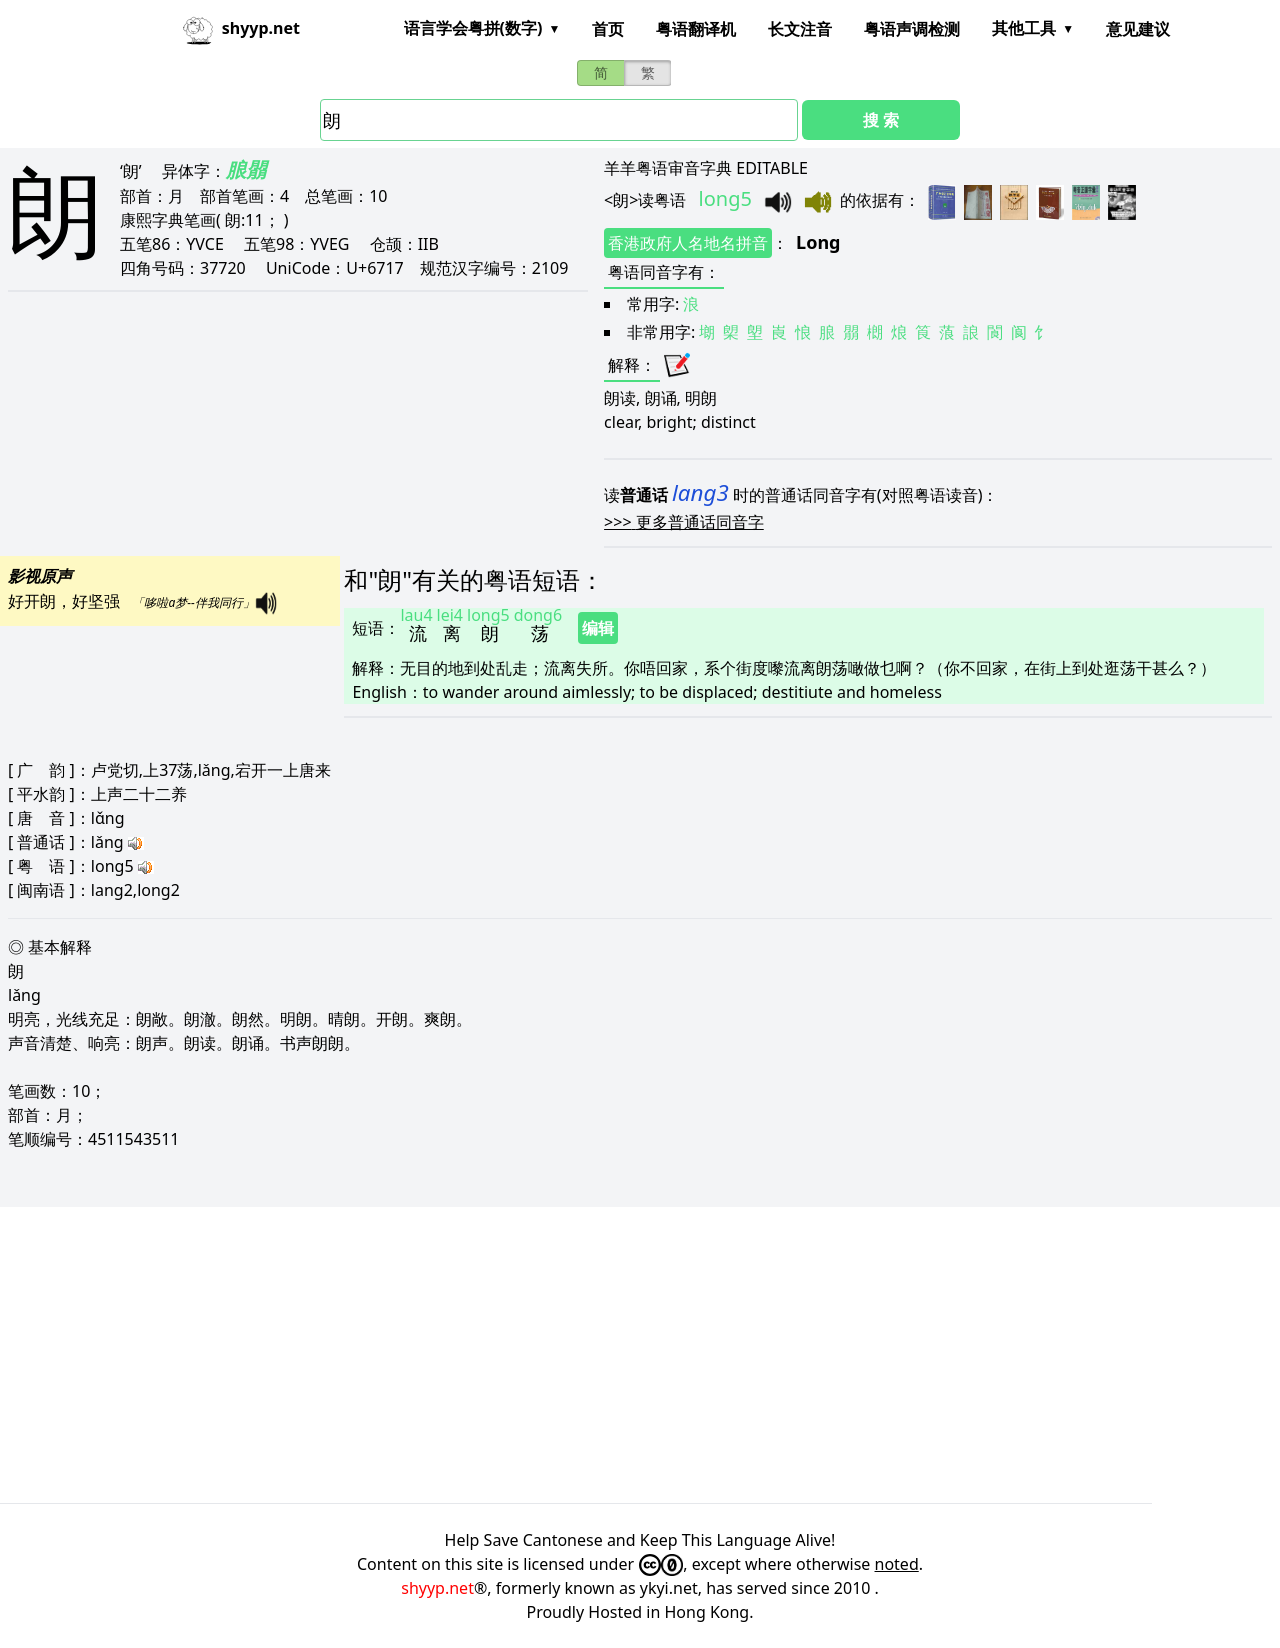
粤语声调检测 (912, 29)
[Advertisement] (600, 1355)
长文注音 (800, 29)
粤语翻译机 (696, 29)
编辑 (598, 628)
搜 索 (881, 120)
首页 (608, 29)
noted (897, 1564)
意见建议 (1138, 29)
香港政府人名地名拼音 (688, 243)
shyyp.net (437, 1588)
